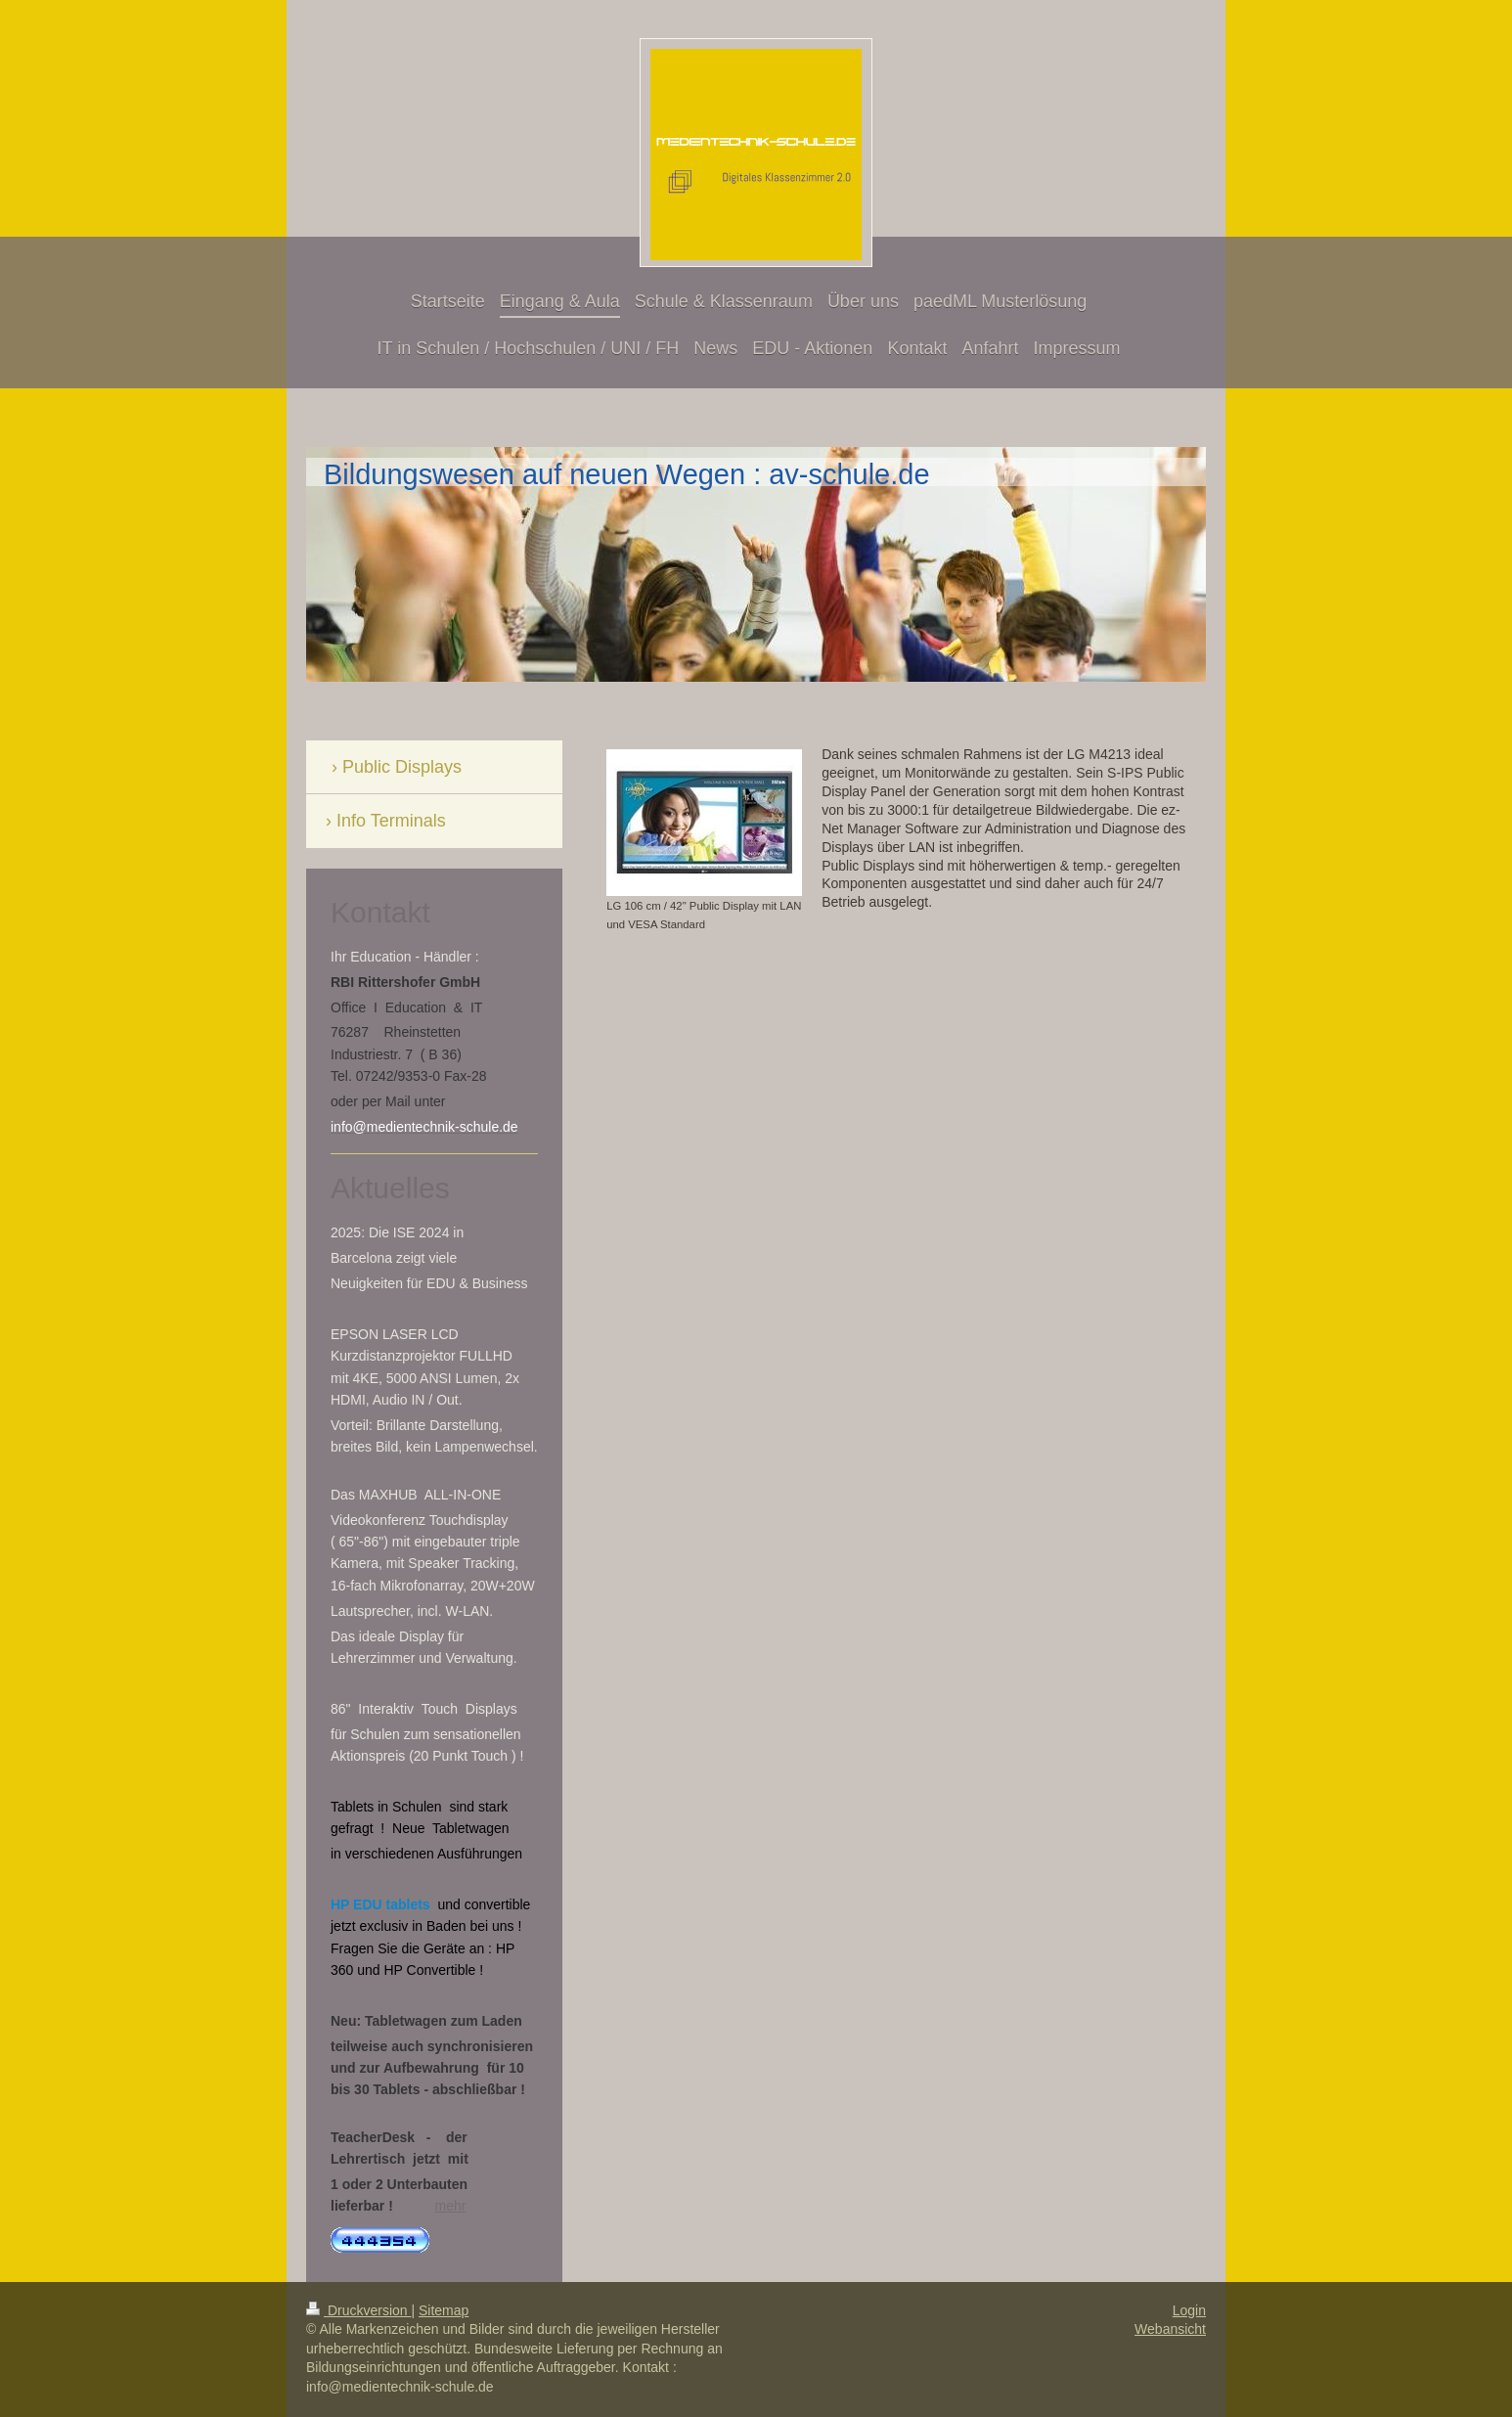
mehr (451, 2206)
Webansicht (1170, 2329)
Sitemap (443, 2310)
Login (1189, 2310)
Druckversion (358, 2310)
